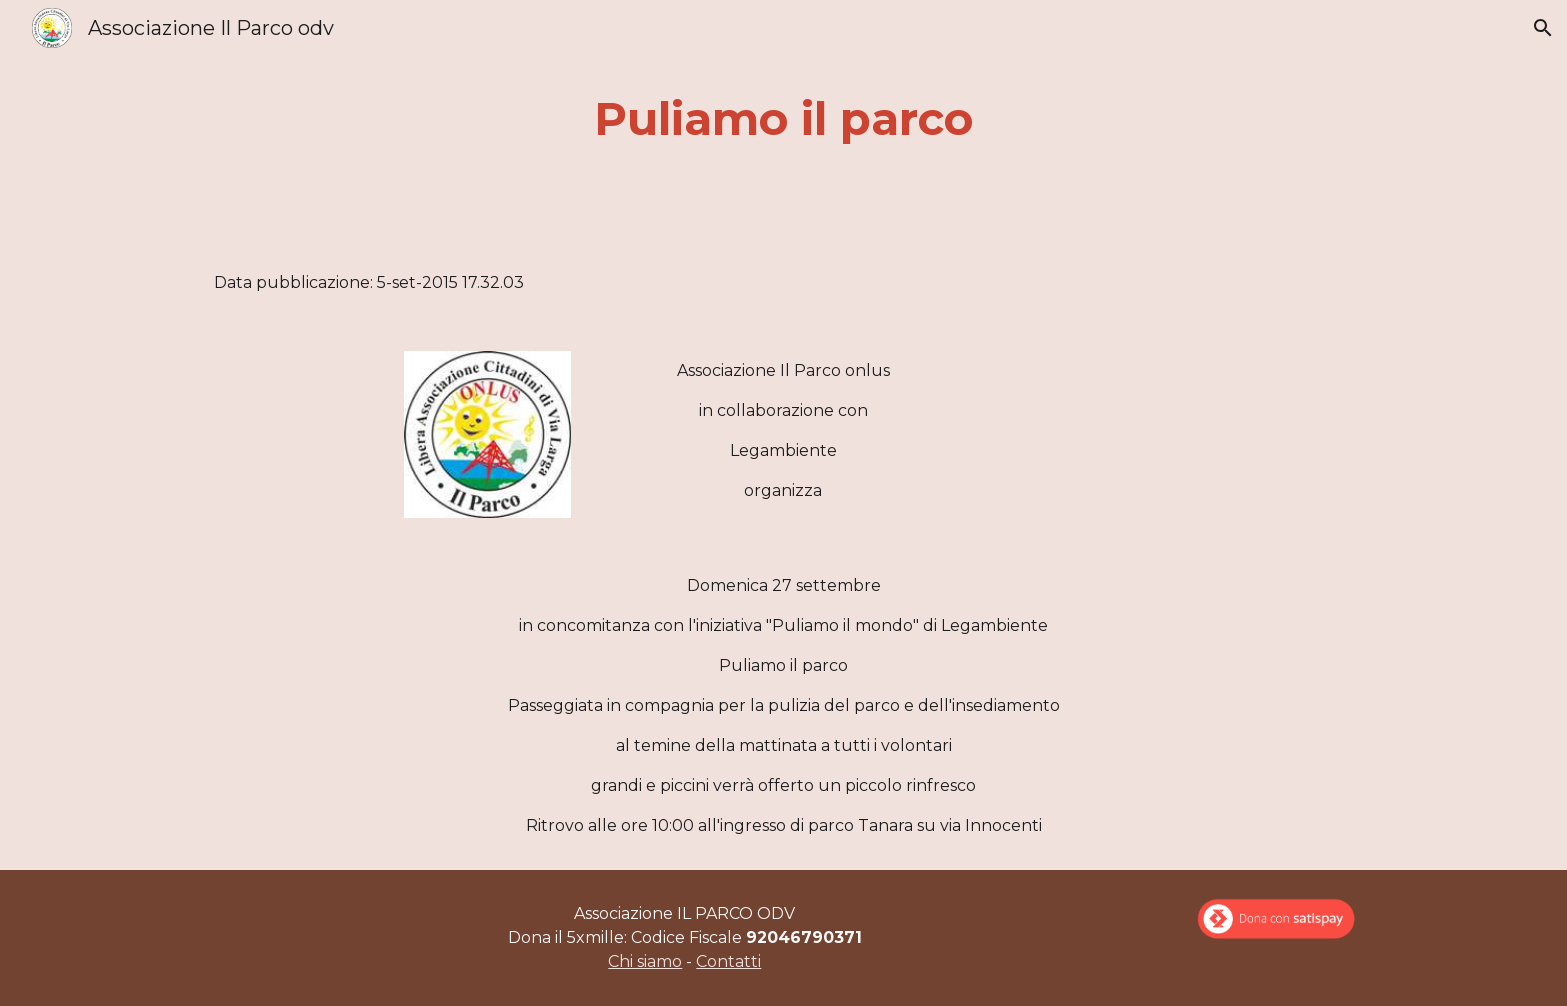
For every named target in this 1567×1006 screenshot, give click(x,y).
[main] (783, 119)
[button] (1543, 28)
